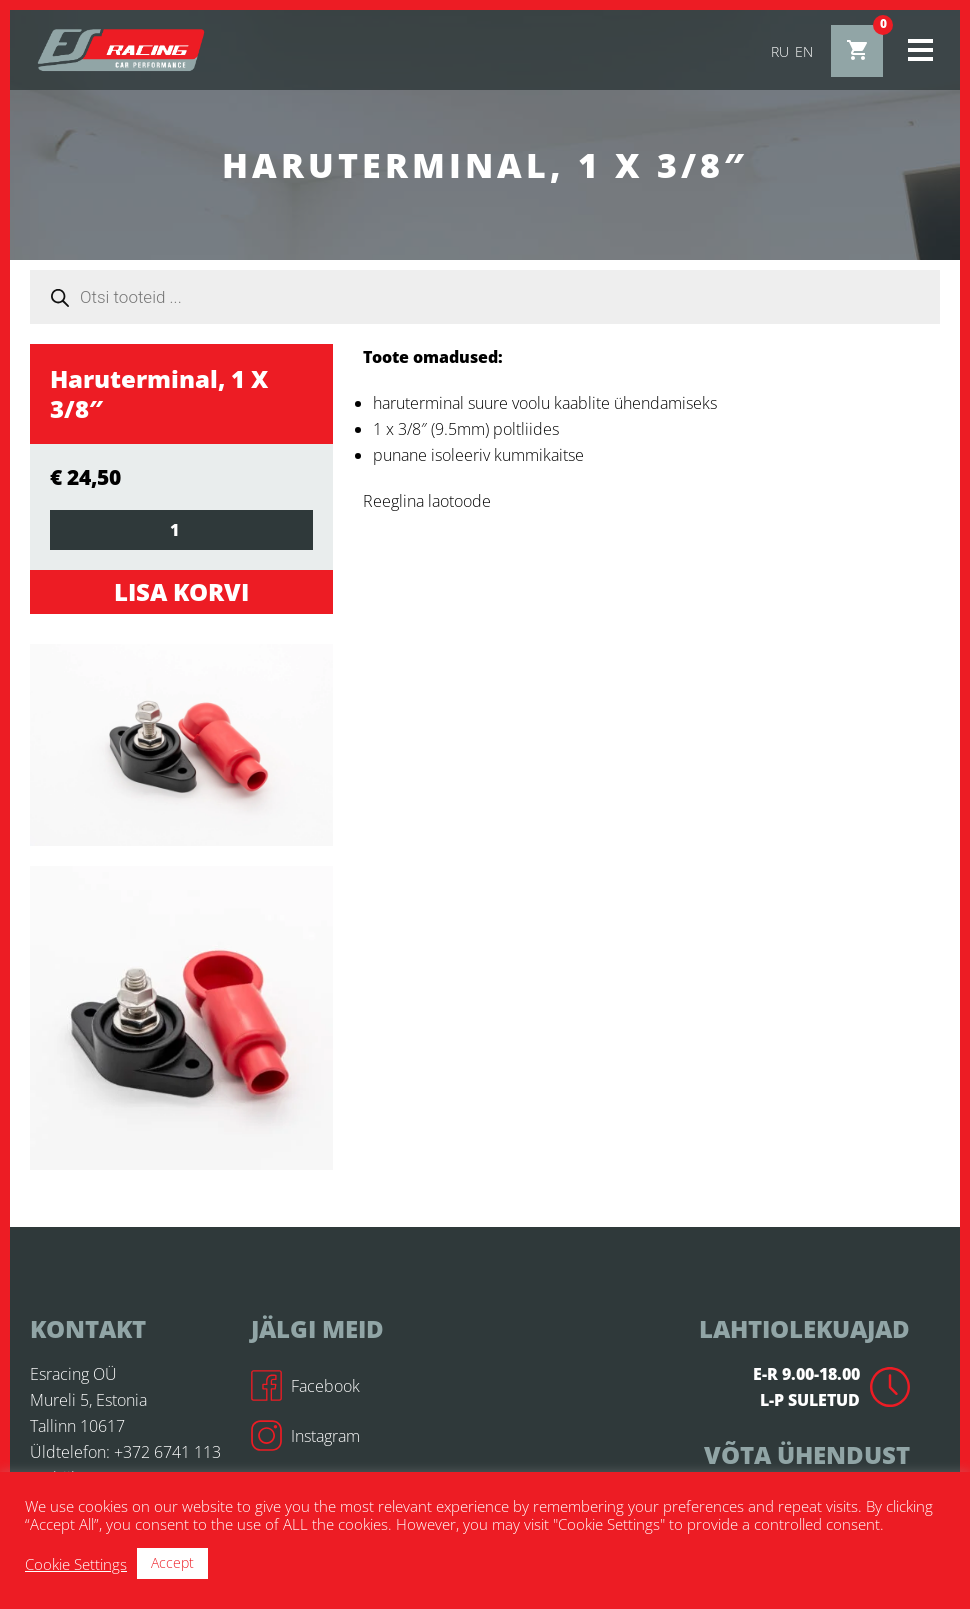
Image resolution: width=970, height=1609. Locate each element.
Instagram (305, 1436)
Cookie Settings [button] (76, 1564)
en (804, 51)
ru (780, 51)
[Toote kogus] (181, 530)
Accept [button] (172, 1562)
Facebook (305, 1386)
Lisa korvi (181, 591)
